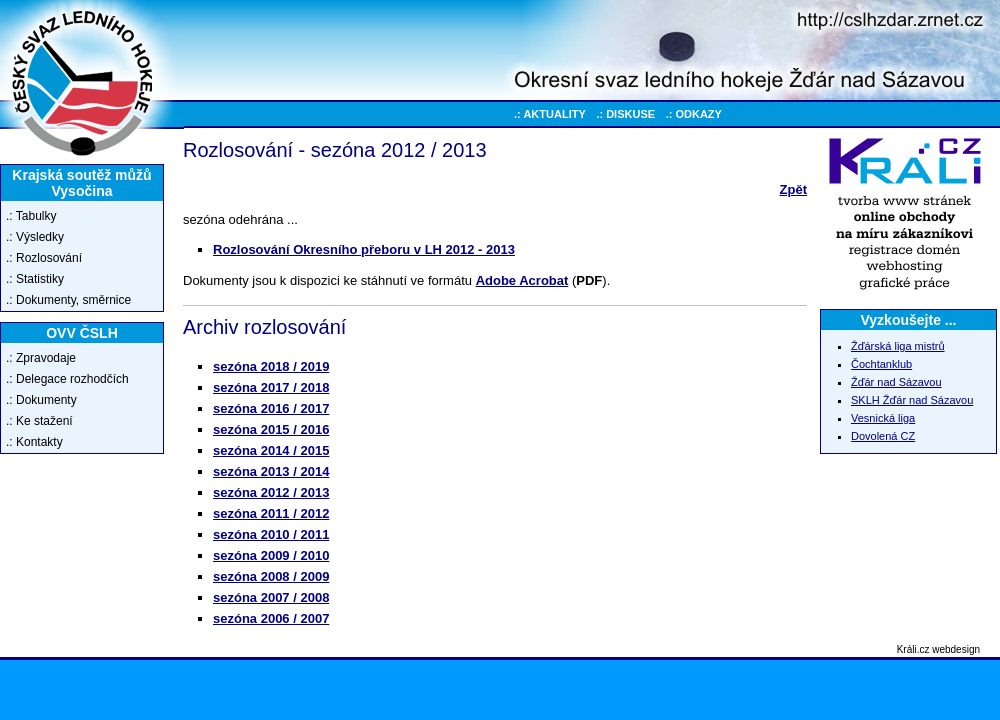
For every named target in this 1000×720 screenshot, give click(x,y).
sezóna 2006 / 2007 (271, 618)
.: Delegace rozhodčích (67, 379)
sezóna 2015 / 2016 (271, 429)
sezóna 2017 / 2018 (271, 387)
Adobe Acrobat (522, 280)
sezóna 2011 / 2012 (271, 513)
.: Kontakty (34, 442)
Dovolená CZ (883, 436)
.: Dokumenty (41, 400)
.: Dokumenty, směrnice (68, 300)
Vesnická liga (883, 418)
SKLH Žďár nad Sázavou (912, 400)
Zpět (793, 189)
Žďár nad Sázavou (896, 382)
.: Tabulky (31, 216)
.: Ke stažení (39, 421)
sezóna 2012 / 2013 (271, 492)
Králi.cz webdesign (938, 649)
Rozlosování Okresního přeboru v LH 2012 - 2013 (364, 249)
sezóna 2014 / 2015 (271, 450)
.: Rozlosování (44, 258)
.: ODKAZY (694, 114)
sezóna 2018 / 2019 (271, 366)
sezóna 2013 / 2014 (271, 471)
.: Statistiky (35, 279)
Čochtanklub (881, 364)
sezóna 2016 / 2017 (271, 408)
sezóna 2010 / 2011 (271, 534)
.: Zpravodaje (41, 358)
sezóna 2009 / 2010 (271, 555)
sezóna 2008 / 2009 (271, 576)
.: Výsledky (35, 237)
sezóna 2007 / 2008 (271, 597)
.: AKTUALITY (550, 114)
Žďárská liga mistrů (898, 346)
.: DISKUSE (625, 114)
